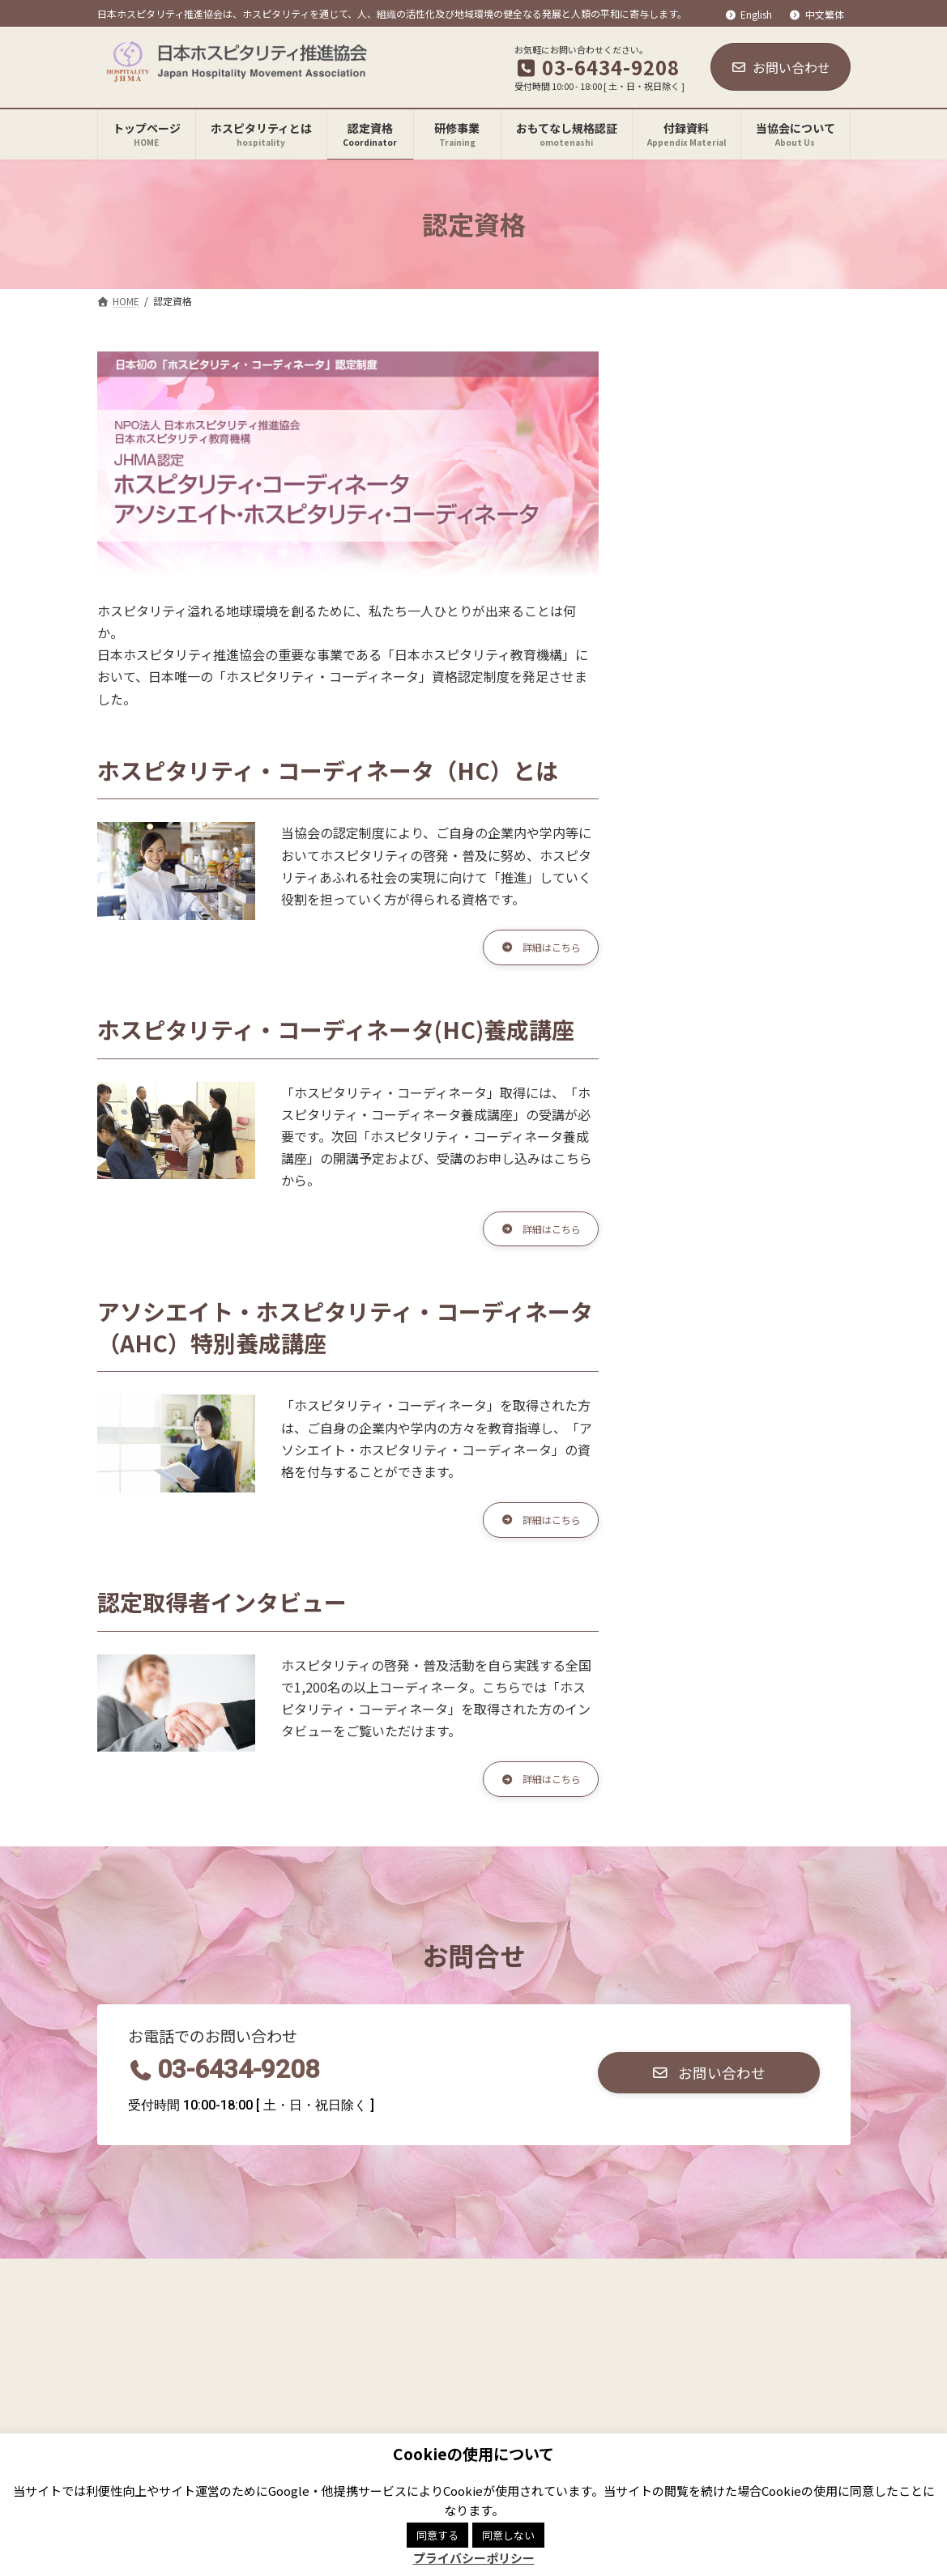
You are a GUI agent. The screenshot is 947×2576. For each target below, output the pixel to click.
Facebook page (668, 2373)
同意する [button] (437, 2535)
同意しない (508, 2535)
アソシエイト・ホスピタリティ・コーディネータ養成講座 (747, 478)
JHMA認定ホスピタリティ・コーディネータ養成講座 (750, 428)
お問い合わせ (780, 67)
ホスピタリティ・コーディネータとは (746, 388)
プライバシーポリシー (266, 2292)
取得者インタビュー (702, 518)
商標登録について (406, 2292)
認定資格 (669, 361)
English (748, 14)
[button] (533, 949)
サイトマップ (525, 2292)
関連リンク (143, 2292)
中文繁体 (816, 14)
